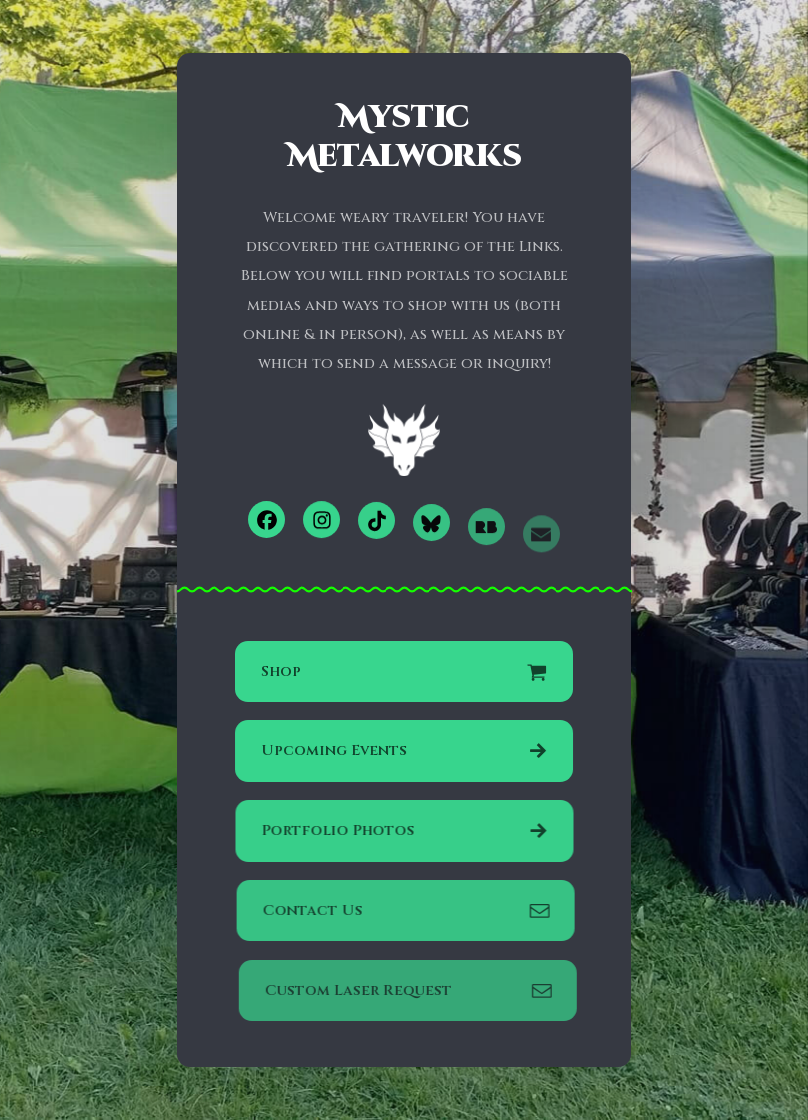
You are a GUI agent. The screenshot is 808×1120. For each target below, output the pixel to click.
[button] (266, 520)
